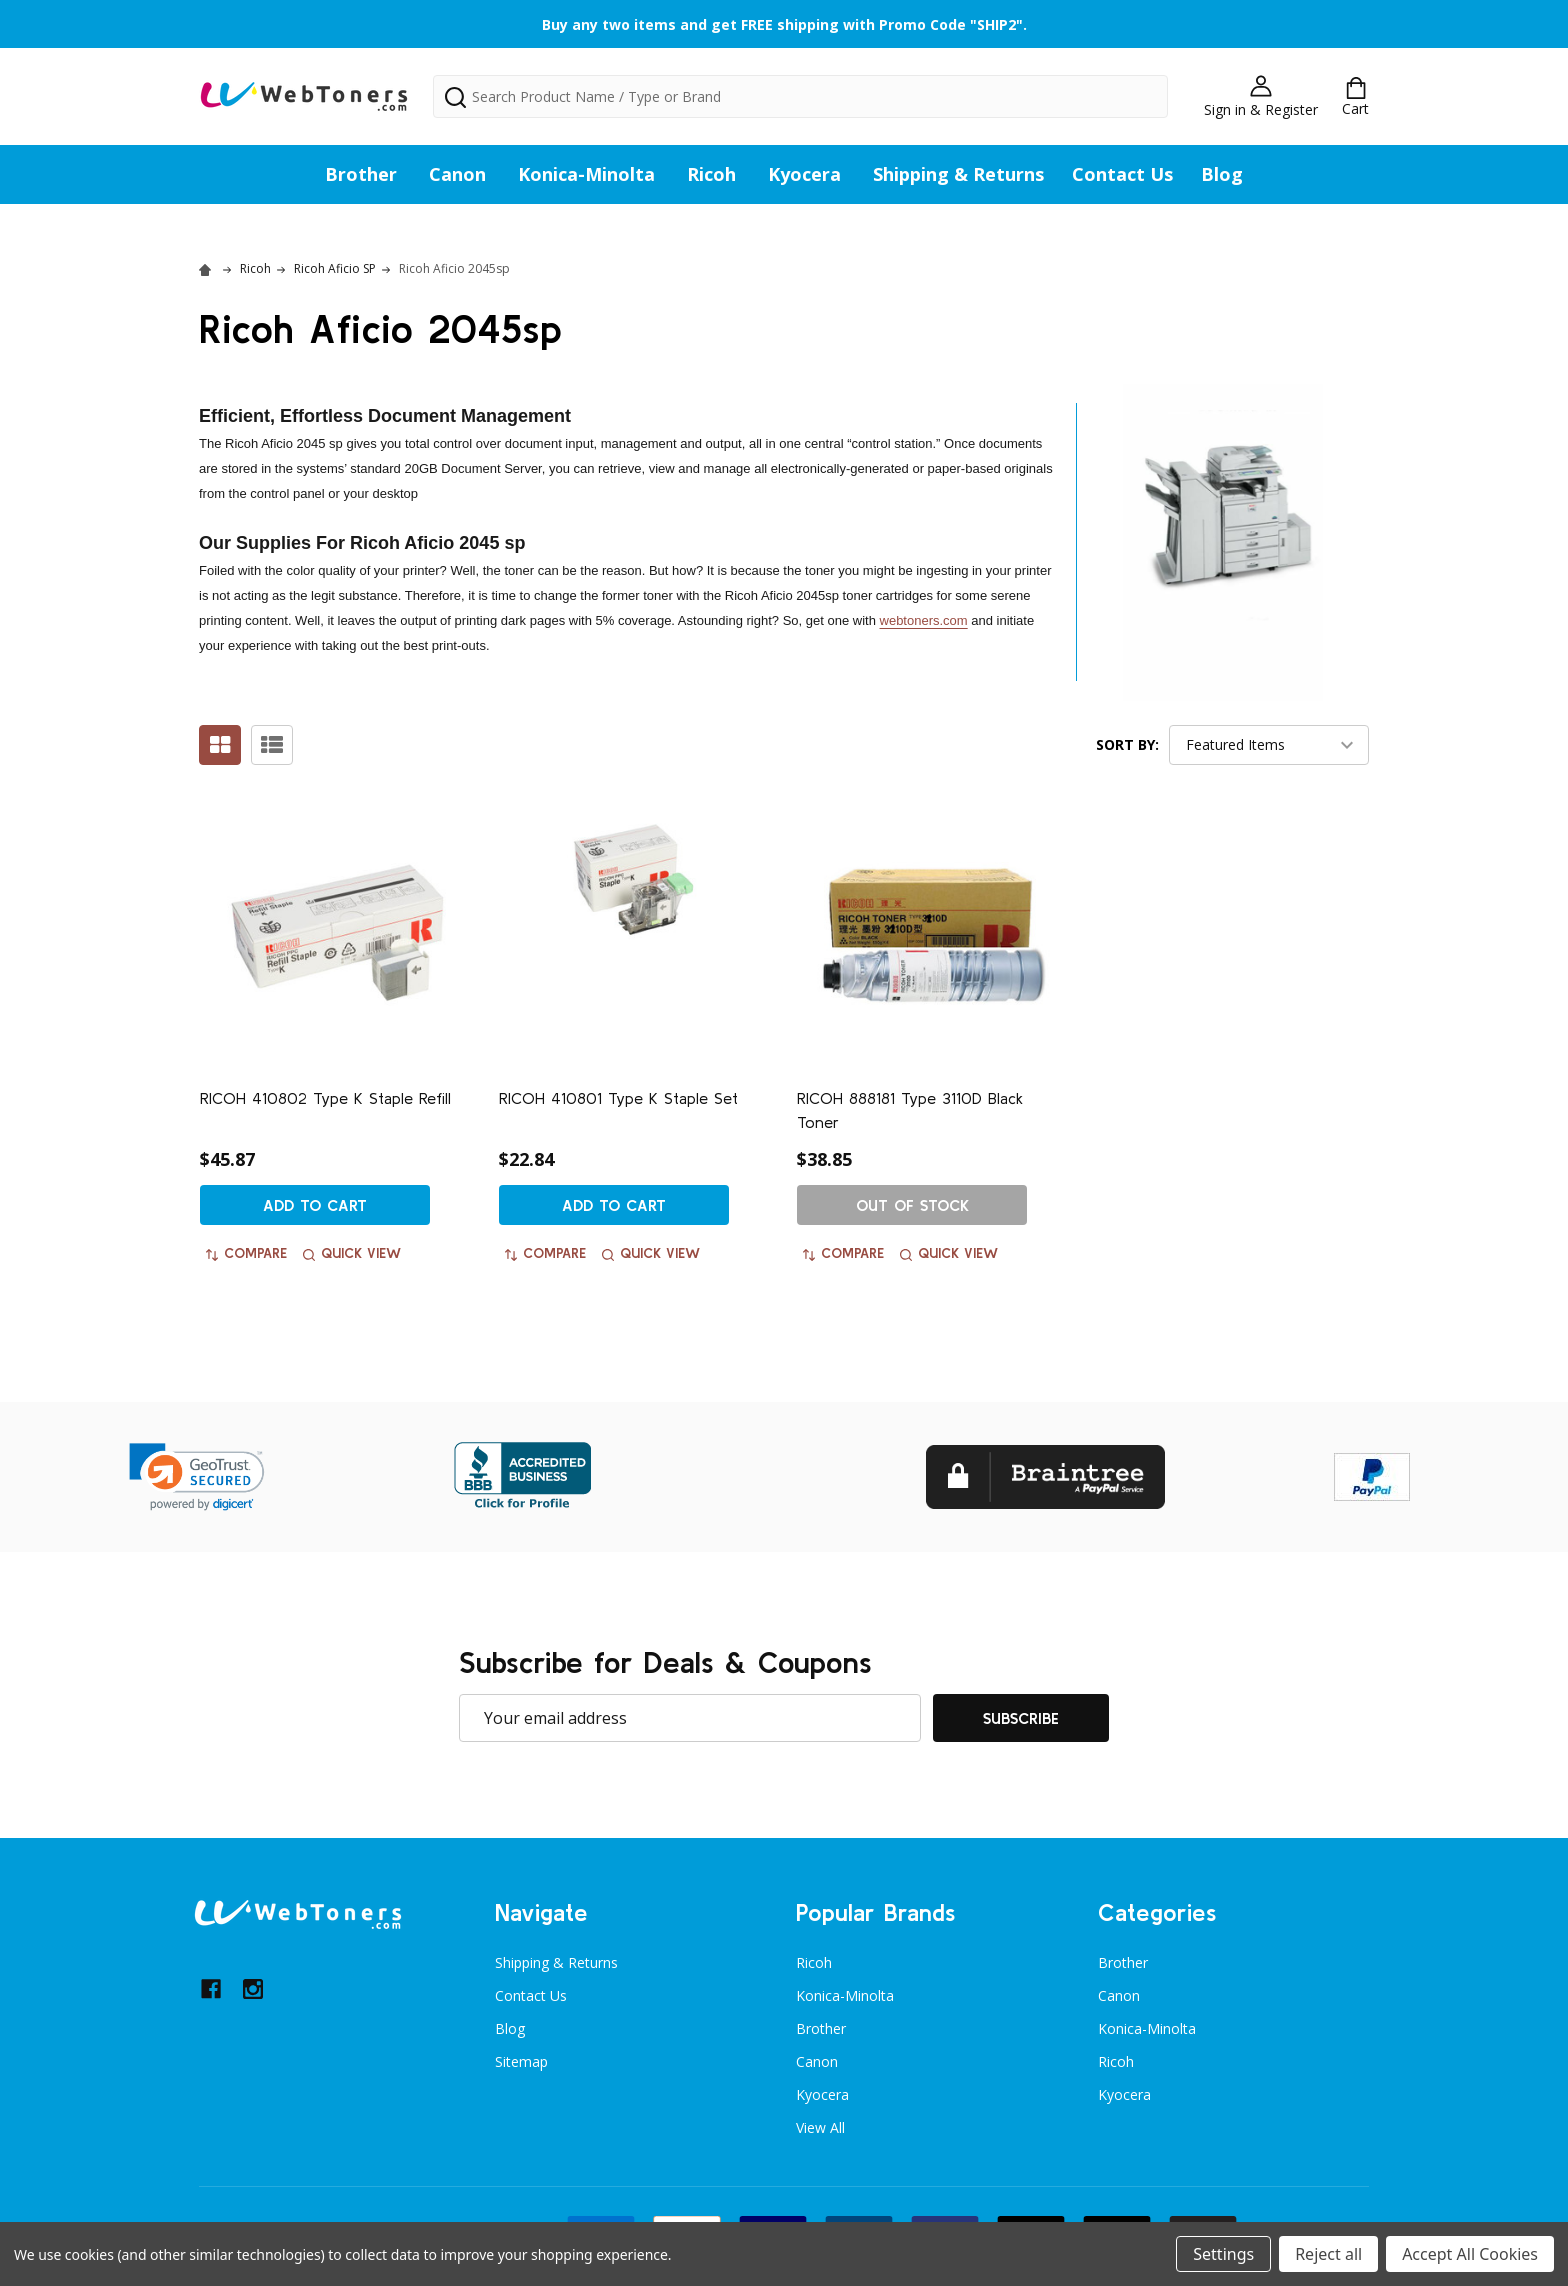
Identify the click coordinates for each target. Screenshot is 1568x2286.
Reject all (1328, 2254)
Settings (1223, 2254)
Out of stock (912, 1205)
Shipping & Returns (958, 174)
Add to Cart (315, 1205)
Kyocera (804, 174)
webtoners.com (924, 620)
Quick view (352, 1253)
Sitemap (521, 2061)
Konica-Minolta (586, 174)
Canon (457, 174)
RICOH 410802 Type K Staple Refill (325, 1098)
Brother (361, 174)
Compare (246, 1253)
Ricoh (711, 174)
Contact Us (1122, 174)
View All (820, 2127)
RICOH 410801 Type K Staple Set (618, 1098)
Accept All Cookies (1470, 2254)
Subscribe (1021, 1718)
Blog (1222, 174)
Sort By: (1127, 744)
